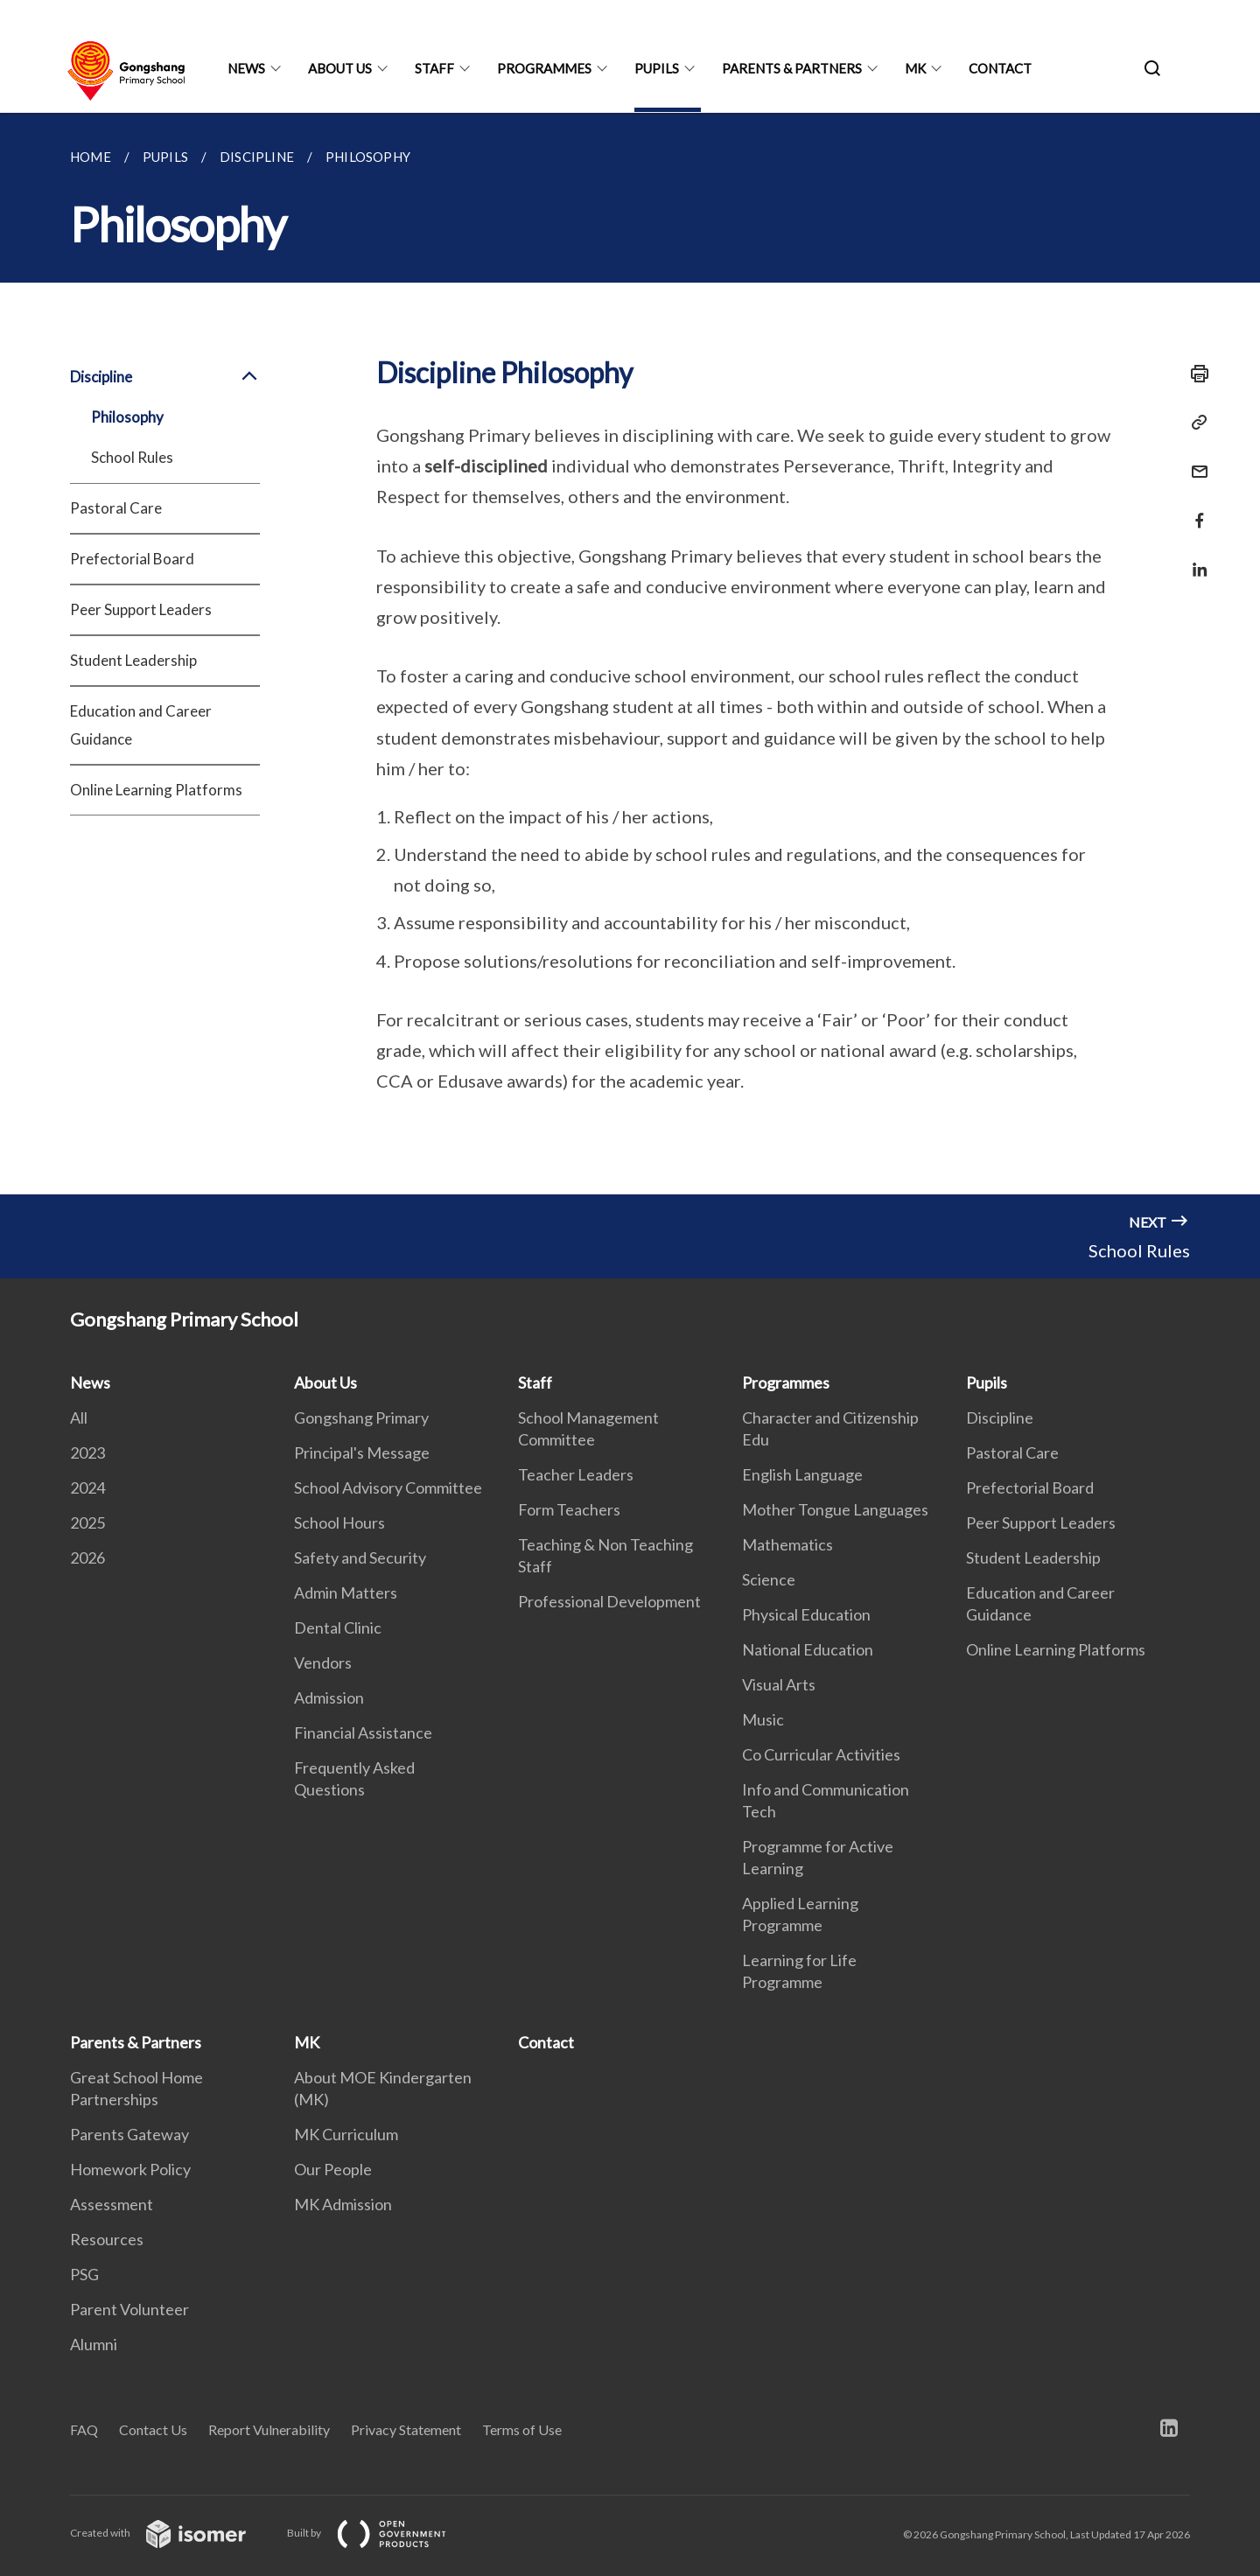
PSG (84, 2274)
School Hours (339, 1522)
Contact (1000, 68)
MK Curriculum (346, 2134)
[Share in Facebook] (1194, 509)
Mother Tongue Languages (835, 1509)
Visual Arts (779, 1684)
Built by (380, 2532)
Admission (329, 1697)
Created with (172, 2532)
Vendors (323, 1662)
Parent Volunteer (129, 2309)
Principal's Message (362, 1452)
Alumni (93, 2344)
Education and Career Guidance (141, 725)
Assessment (111, 2204)
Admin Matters (345, 1592)
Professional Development (609, 1601)
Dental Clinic (338, 1627)
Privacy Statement (406, 2429)
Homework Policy (130, 2169)
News (246, 68)
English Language (802, 1474)
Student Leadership (133, 660)
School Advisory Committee (388, 1487)
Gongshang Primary (361, 1417)
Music (763, 1719)
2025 (87, 1522)
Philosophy (127, 417)
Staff (434, 68)
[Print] (1194, 374)
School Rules (132, 457)
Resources (107, 2239)
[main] (630, 653)
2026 (87, 1557)
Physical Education (806, 1614)
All (79, 1417)
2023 (87, 1452)
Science (768, 1579)
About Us (340, 68)
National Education (807, 1649)
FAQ (84, 2429)
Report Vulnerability (269, 2429)
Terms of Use (522, 2429)
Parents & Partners (792, 68)
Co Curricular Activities (821, 1754)
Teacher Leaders (576, 1474)
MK (915, 68)
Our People (333, 2169)
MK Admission (343, 2204)
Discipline (165, 377)
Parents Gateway (129, 2134)
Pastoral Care (116, 508)
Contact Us (153, 2429)
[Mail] (1194, 460)
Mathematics (787, 1544)
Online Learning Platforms (156, 789)
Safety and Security (360, 1557)
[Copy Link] (1194, 423)
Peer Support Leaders (141, 609)
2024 (87, 1487)
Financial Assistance (363, 1732)
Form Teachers (569, 1509)
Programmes (544, 68)
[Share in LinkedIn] (1194, 558)
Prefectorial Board (132, 559)
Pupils (656, 68)
